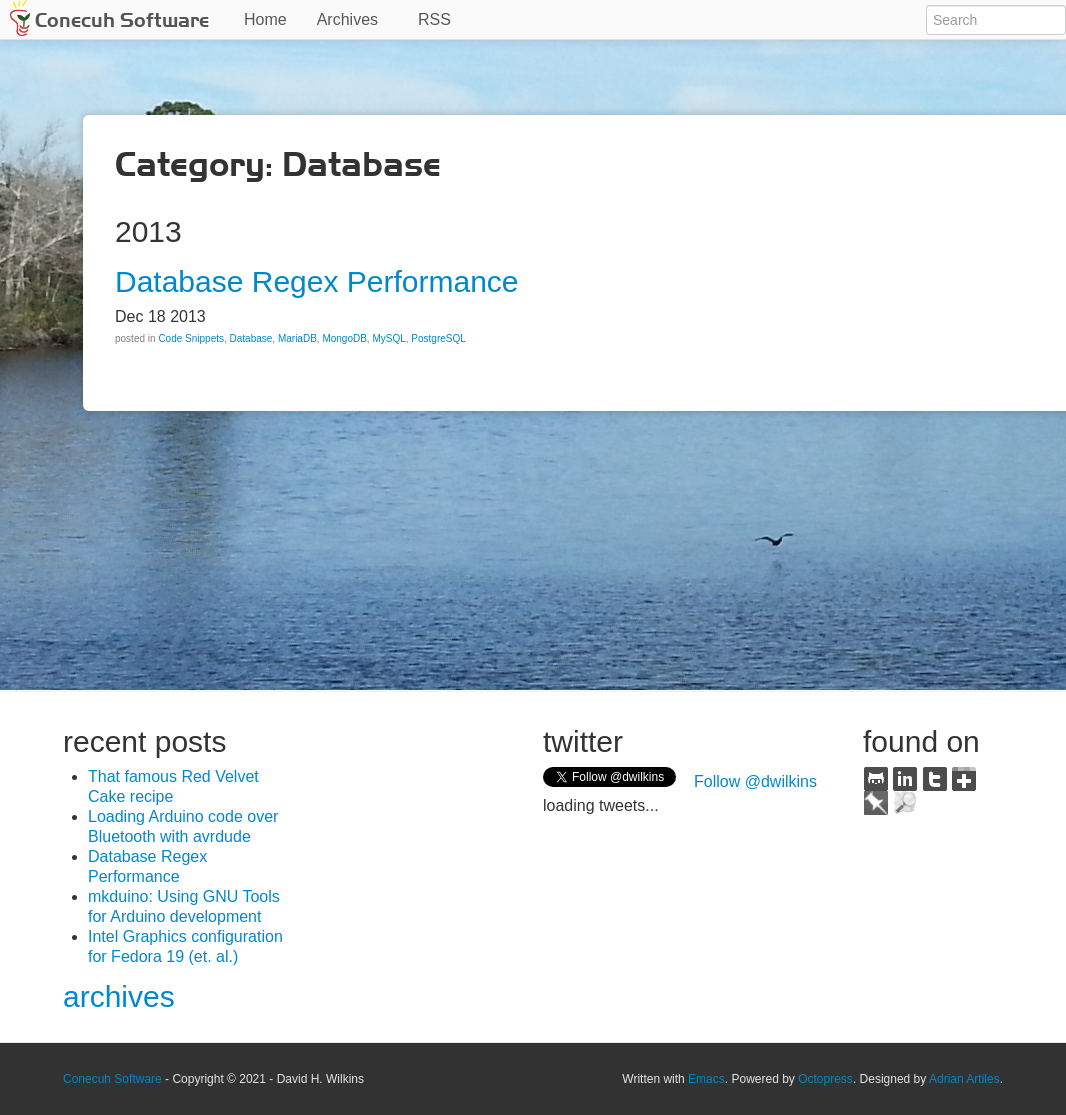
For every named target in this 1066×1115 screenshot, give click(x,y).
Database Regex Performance (317, 281)
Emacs (706, 1079)
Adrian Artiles (964, 1079)
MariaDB (297, 338)
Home (265, 19)
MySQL (388, 338)
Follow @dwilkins (755, 781)
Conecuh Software (122, 20)
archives (119, 996)
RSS (434, 19)
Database (251, 338)
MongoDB (344, 338)
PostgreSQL (438, 338)
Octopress (825, 1079)
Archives (347, 19)
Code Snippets (191, 338)
